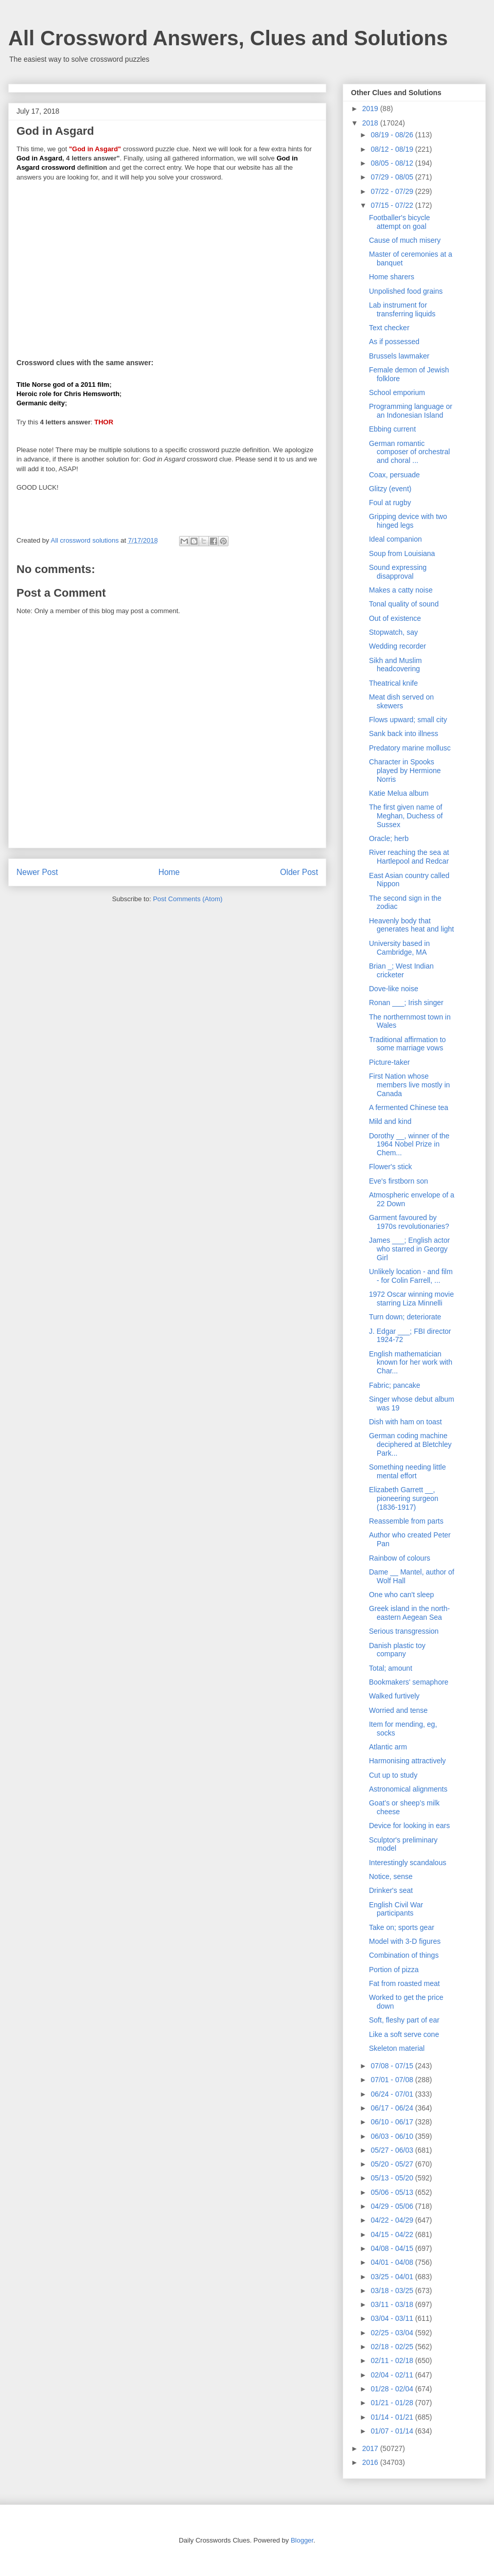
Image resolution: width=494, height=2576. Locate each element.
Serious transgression (403, 1631)
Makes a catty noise (401, 590)
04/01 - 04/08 (392, 2262)
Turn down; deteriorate (405, 1317)
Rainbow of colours (399, 1558)
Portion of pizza (394, 1969)
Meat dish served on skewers (401, 701)
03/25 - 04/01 (392, 2277)
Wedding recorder (397, 646)
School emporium (397, 392)
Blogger (302, 2540)
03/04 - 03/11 (392, 2318)
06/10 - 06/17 (392, 2122)
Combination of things (403, 1955)
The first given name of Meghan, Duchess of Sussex (406, 816)
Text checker (389, 328)
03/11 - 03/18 (392, 2304)
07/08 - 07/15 (392, 2066)
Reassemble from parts (406, 1521)
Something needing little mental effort (407, 1471)
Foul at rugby (390, 502)
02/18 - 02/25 (392, 2346)
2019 (371, 108)
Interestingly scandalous (407, 1862)
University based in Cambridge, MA (399, 947)
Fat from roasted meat (404, 1983)
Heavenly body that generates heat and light (411, 925)
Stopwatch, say (393, 632)
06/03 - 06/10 (392, 2136)
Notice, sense (391, 1876)
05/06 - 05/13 (392, 2192)
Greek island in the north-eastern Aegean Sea (409, 1612)
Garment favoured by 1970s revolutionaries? (409, 1221)
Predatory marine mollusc (410, 748)
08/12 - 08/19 (392, 149)
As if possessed (394, 341)
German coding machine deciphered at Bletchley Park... (410, 1444)
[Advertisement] (167, 263)
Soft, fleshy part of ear (404, 2020)
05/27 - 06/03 (392, 2150)
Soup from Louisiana (402, 553)
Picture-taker (389, 1062)
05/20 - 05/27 (392, 2164)
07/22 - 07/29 (392, 191)
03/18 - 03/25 (392, 2290)
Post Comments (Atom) (187, 899)
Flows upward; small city (408, 719)
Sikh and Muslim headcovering (395, 664)
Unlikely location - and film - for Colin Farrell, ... (411, 1275)
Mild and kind (390, 1121)
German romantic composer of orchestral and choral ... (409, 452)
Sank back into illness (403, 733)
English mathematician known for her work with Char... (410, 1362)
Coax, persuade (394, 475)
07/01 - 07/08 (392, 2080)
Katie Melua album (399, 793)
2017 (371, 2448)
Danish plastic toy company (397, 1649)
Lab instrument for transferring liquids (402, 309)
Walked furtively (394, 1696)
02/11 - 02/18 (392, 2360)
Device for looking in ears (409, 1825)
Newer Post (37, 872)
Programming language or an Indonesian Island (410, 410)
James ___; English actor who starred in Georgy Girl (409, 1249)
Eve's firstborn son (398, 1181)
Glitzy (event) (390, 489)
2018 (371, 123)
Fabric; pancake (394, 1385)
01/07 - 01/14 (392, 2431)
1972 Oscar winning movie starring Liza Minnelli (411, 1298)
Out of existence (395, 618)
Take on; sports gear (401, 1927)
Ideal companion (395, 539)
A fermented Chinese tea (408, 1107)
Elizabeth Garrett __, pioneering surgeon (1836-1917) (403, 1498)
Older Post (299, 872)
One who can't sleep (401, 1594)
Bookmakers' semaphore (408, 1682)
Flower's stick (390, 1166)
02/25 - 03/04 (392, 2333)
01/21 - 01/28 (392, 2403)
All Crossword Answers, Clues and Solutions (228, 38)
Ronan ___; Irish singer (406, 1002)
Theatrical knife (393, 683)
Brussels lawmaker (399, 356)
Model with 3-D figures (404, 1941)
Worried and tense (398, 1710)
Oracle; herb (389, 838)
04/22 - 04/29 (392, 2220)
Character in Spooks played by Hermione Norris (405, 770)
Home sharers (391, 277)
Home (169, 872)
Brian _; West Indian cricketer (401, 970)
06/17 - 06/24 (392, 2108)
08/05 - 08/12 (392, 163)
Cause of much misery (404, 240)
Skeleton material (397, 2048)
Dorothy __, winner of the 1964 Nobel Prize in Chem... (409, 1144)
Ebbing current (392, 429)
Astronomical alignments (408, 1789)
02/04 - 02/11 (392, 2375)
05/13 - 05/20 (392, 2178)
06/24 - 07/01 (392, 2094)
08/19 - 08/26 (392, 135)
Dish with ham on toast (405, 1422)
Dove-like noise (393, 989)
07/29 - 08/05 (392, 177)
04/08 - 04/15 (392, 2248)
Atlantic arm (388, 1747)
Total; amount (390, 1668)
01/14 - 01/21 (392, 2417)
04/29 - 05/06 (392, 2206)
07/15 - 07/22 (392, 205)
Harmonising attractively (407, 1761)
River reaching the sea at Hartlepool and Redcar (409, 856)
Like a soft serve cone (404, 2034)
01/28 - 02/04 (392, 2389)
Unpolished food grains (406, 291)
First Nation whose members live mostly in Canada (409, 1085)
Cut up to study (393, 1775)
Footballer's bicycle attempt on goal (399, 221)
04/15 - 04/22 (392, 2234)
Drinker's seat (391, 1890)
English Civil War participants (396, 1909)
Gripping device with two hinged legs (408, 520)
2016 (371, 2462)
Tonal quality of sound (403, 604)
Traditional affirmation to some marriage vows (407, 1043)
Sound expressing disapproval (398, 571)
